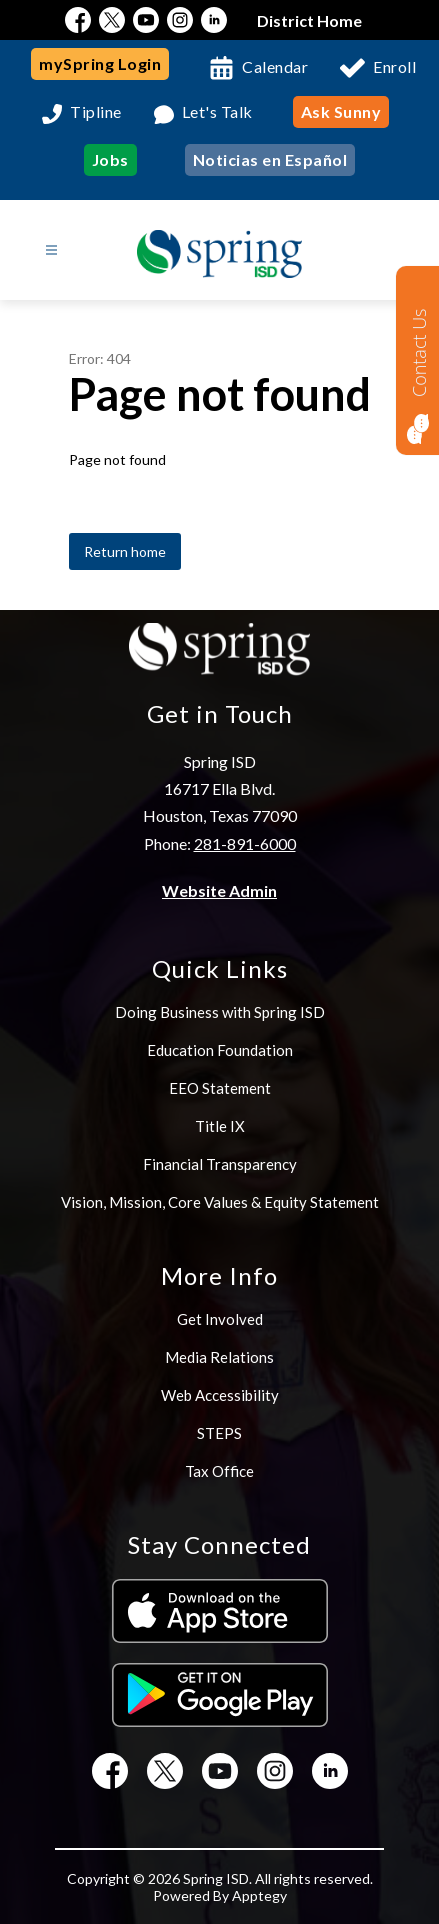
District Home (309, 20)
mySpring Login (100, 63)
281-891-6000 (245, 843)
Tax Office (219, 1471)
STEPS (219, 1433)
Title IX (220, 1126)
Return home (125, 551)
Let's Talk (217, 112)
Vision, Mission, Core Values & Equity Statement (220, 1202)
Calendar (275, 66)
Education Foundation (220, 1050)
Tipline (96, 112)
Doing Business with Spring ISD (220, 1012)
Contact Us (419, 352)
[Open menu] (51, 250)
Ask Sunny (341, 111)
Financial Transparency (220, 1164)
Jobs (110, 159)
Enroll (394, 66)
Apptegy (259, 1895)
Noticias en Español (270, 159)
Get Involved (220, 1319)
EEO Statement (220, 1088)
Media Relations (219, 1357)
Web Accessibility (220, 1395)
